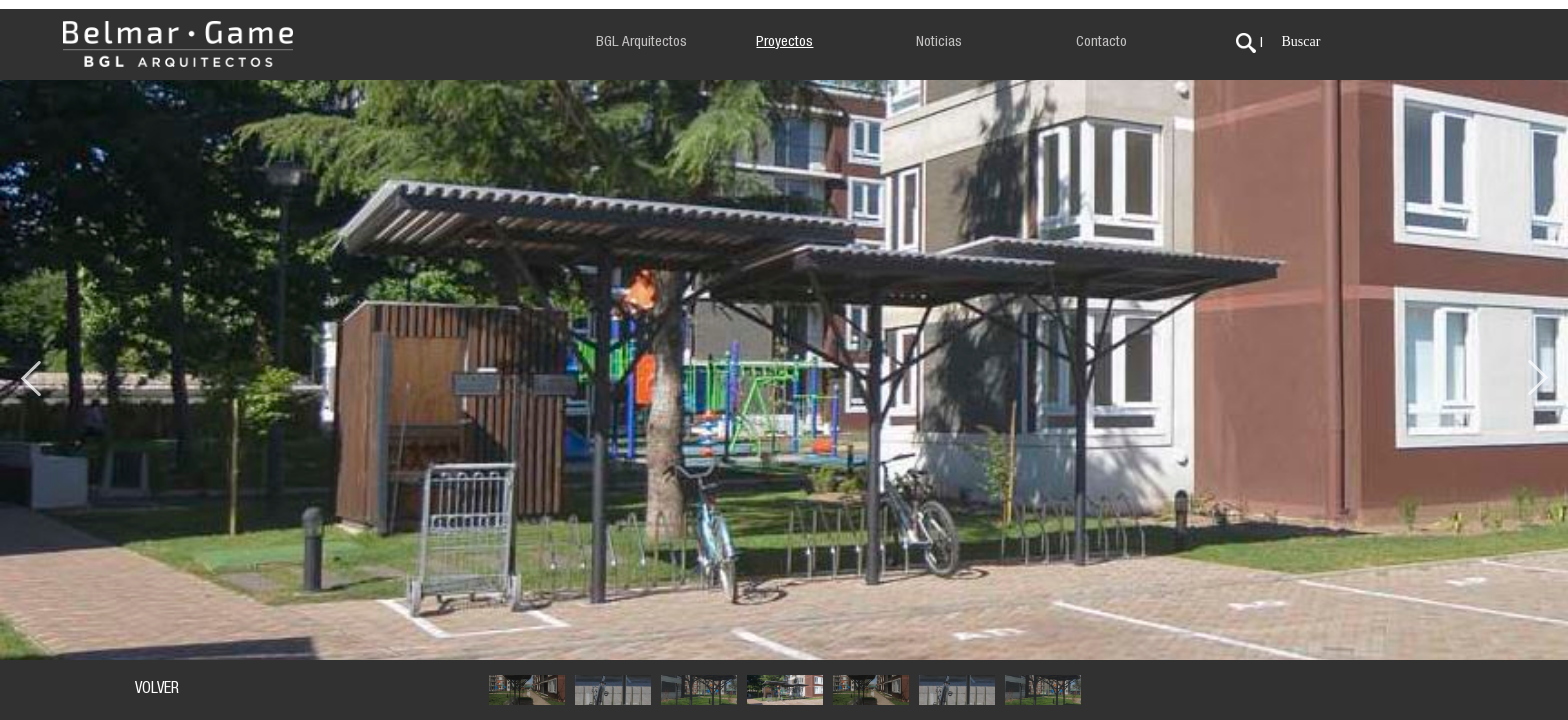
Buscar (1300, 41)
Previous (30, 370)
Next (1538, 370)
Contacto (1101, 42)
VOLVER (157, 690)
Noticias (939, 42)
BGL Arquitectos (641, 42)
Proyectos (784, 42)
